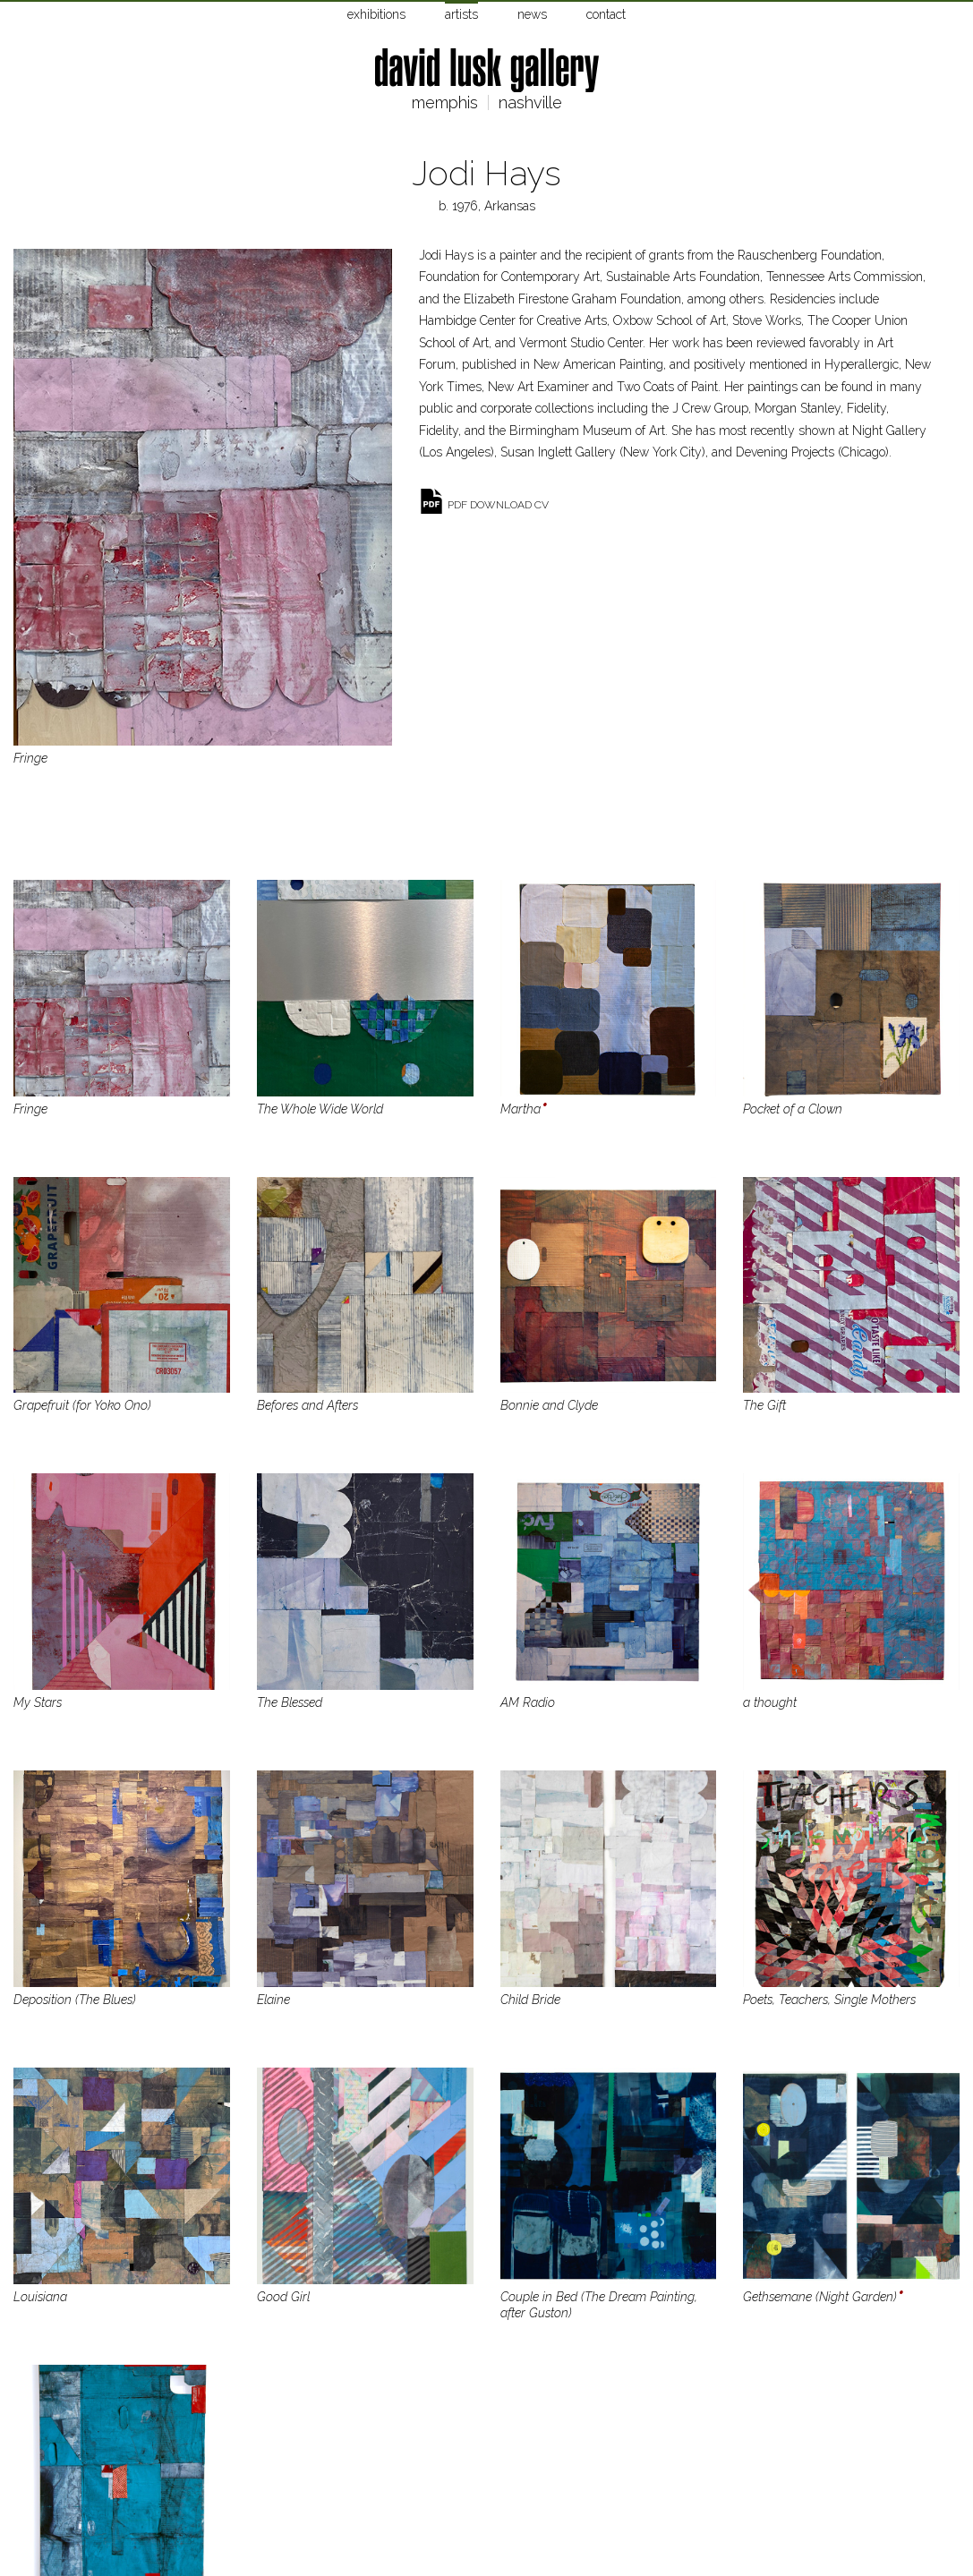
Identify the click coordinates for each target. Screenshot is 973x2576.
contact (606, 14)
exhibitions (376, 14)
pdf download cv (498, 505)
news (532, 14)
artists (461, 14)
